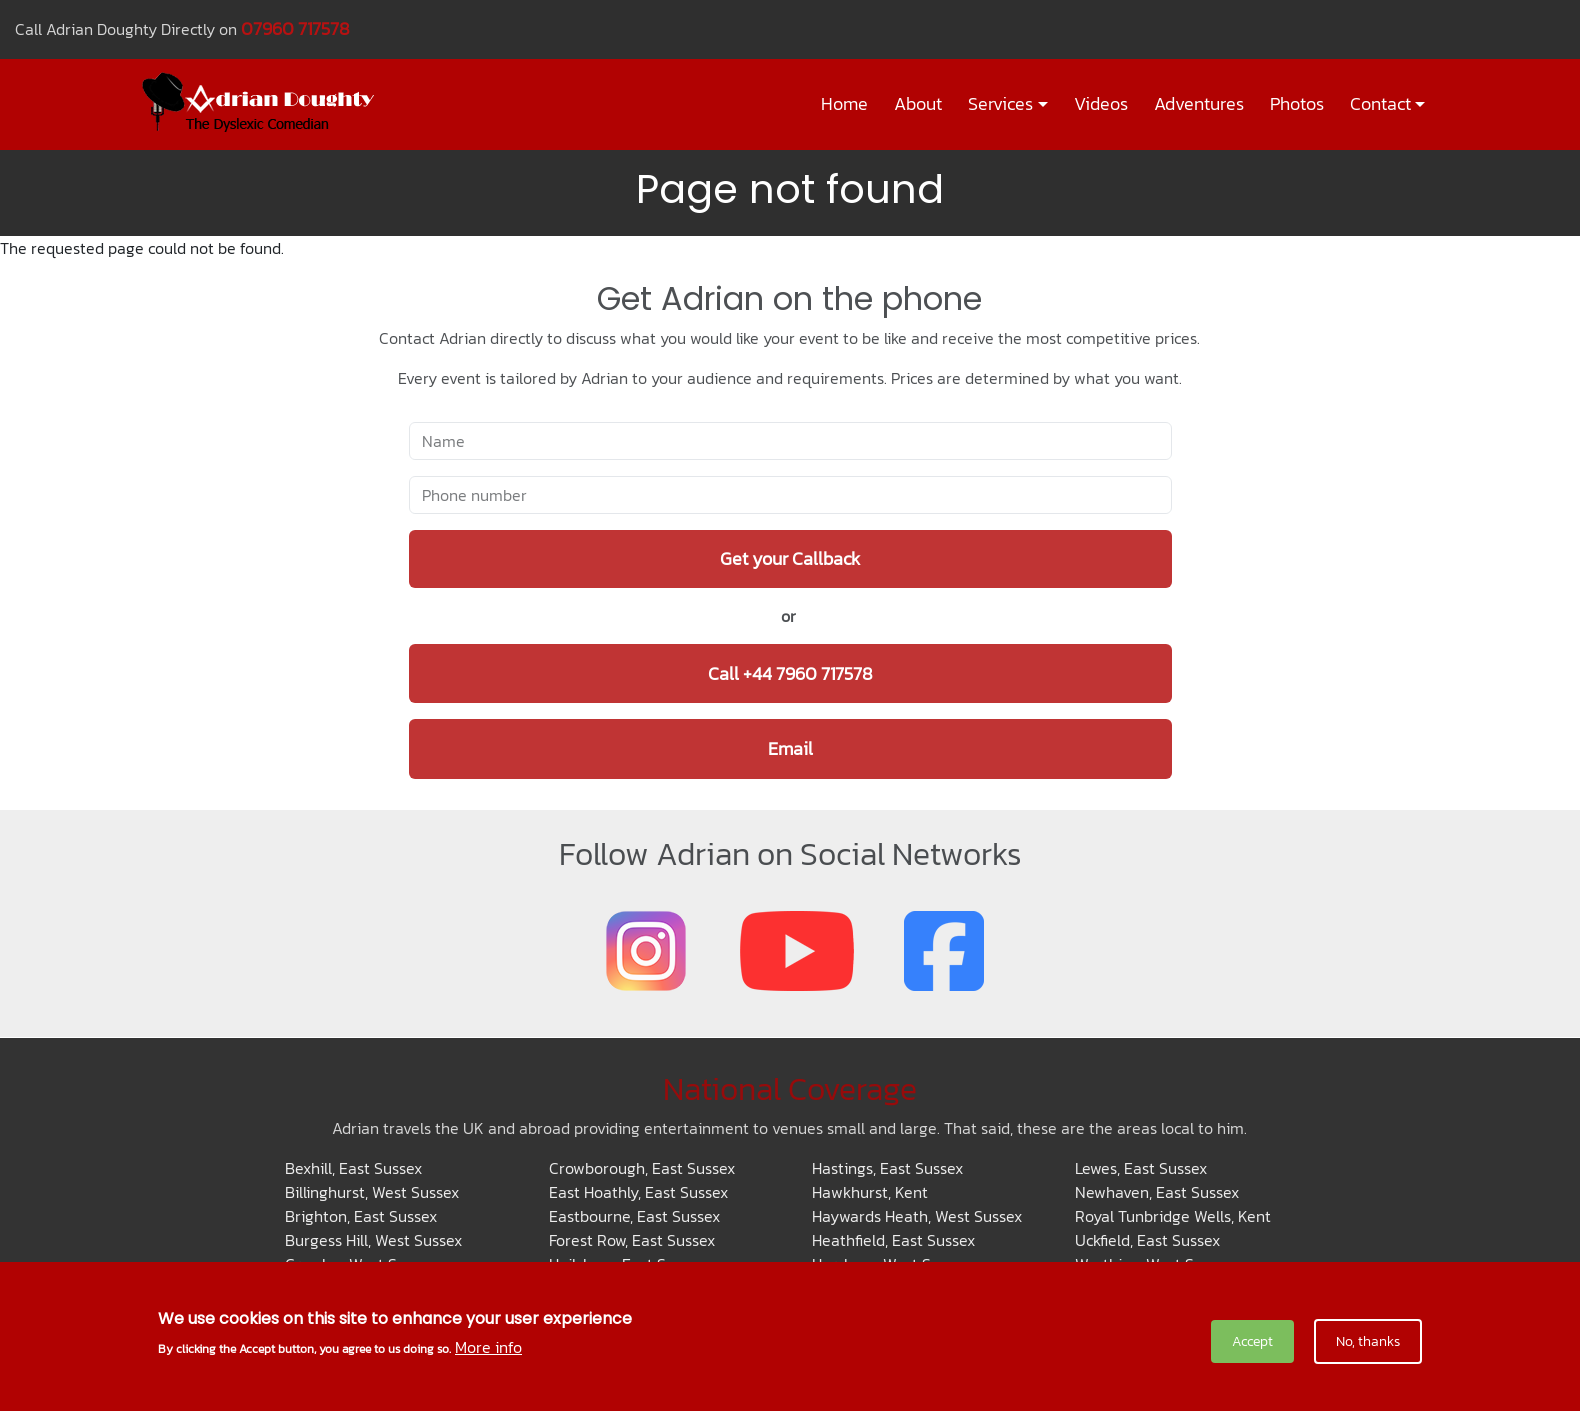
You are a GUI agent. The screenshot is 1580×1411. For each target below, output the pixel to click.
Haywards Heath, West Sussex (917, 1216)
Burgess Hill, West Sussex (373, 1240)
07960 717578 (295, 28)
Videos (1101, 104)
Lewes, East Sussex (1141, 1168)
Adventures (1199, 104)
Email (790, 748)
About (918, 104)
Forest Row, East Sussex (632, 1240)
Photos (1297, 104)
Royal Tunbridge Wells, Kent (1173, 1216)
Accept (1252, 1341)
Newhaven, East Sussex (1157, 1192)
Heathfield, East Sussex (893, 1240)
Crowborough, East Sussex (642, 1168)
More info (488, 1347)
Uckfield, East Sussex (1147, 1240)
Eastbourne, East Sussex (634, 1216)
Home (844, 104)
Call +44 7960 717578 (790, 673)
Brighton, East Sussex (361, 1216)
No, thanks (1368, 1341)
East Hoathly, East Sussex (638, 1192)
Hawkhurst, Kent (870, 1192)
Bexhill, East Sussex (353, 1168)
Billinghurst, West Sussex (372, 1192)
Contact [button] (1380, 104)
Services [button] (1000, 104)
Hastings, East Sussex (887, 1168)
